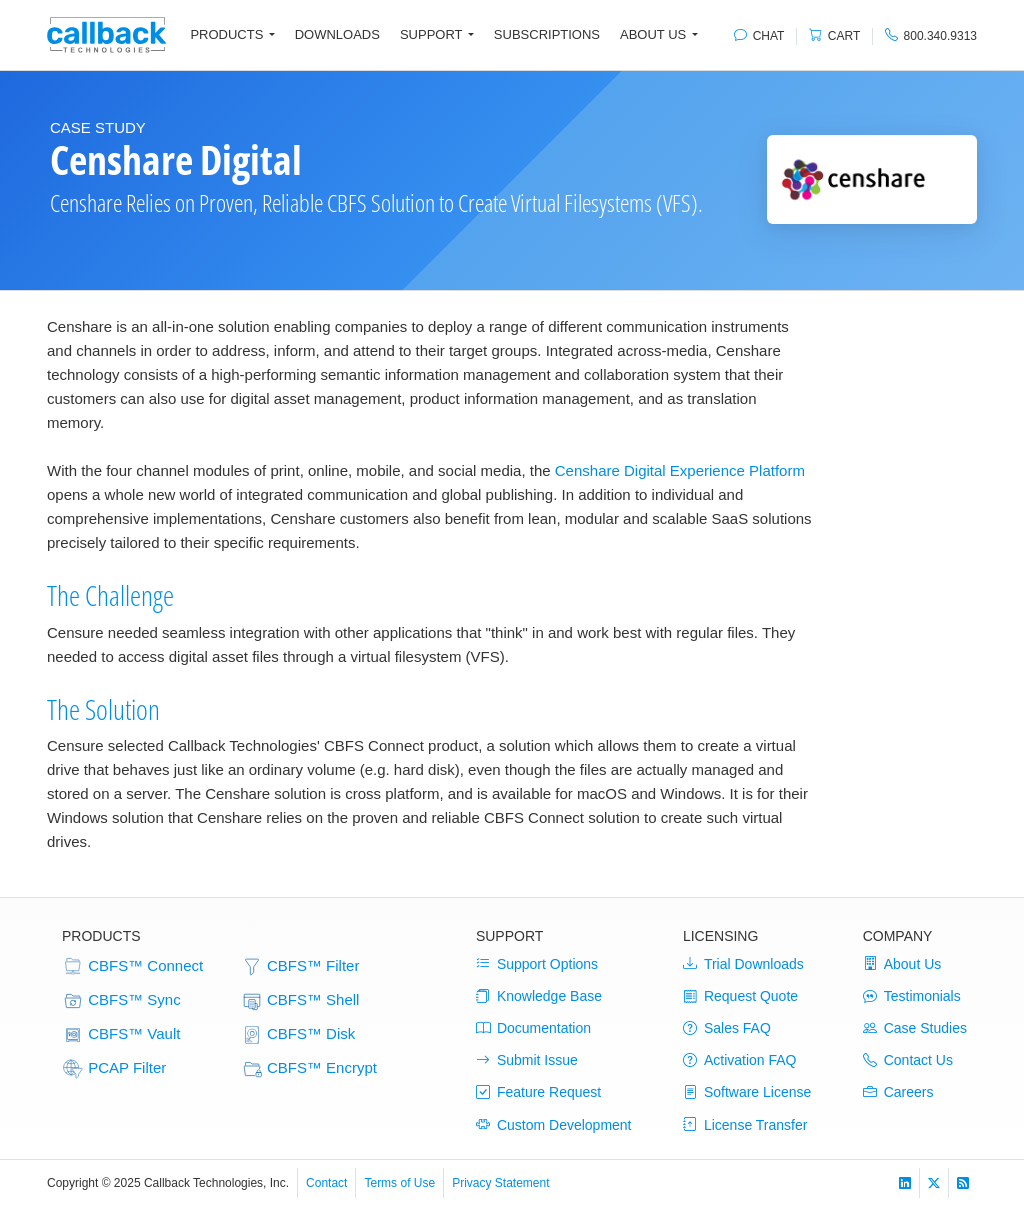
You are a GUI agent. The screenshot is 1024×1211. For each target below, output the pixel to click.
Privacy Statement (500, 1183)
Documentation (533, 1028)
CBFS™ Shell (300, 1001)
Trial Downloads (743, 964)
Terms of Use (399, 1183)
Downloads (337, 34)
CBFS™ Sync (121, 1001)
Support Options (537, 964)
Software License (747, 1092)
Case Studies (915, 1028)
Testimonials (912, 996)
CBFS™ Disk (298, 1035)
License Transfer (745, 1125)
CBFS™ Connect (132, 967)
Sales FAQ (727, 1028)
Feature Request (538, 1092)
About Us (902, 964)
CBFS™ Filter (300, 967)
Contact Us (908, 1060)
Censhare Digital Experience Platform (680, 470)
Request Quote (740, 996)
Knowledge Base (539, 996)
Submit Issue (527, 1060)
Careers (898, 1092)
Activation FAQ (740, 1060)
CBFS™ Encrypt (309, 1069)
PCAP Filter (114, 1069)
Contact (326, 1183)
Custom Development (554, 1125)
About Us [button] (653, 34)
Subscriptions (547, 34)
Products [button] (226, 34)
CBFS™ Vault (121, 1035)
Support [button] (431, 34)
